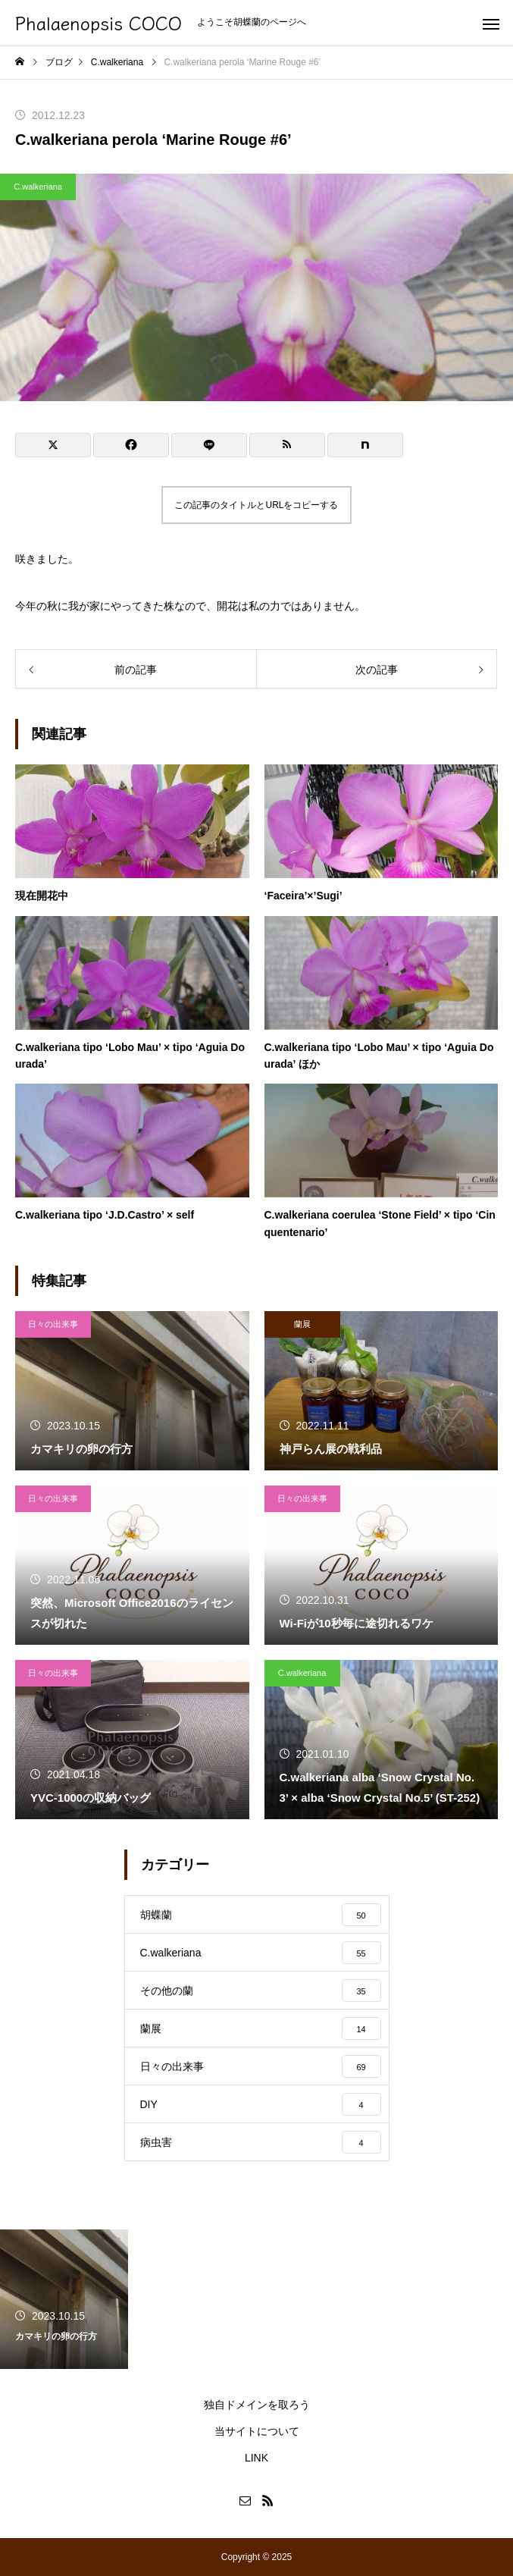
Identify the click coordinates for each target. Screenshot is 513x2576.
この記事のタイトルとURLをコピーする (256, 505)
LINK (256, 2458)
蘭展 (302, 1324)
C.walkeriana (38, 186)
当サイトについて (256, 2431)
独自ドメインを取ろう (257, 2405)
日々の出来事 (53, 1324)
